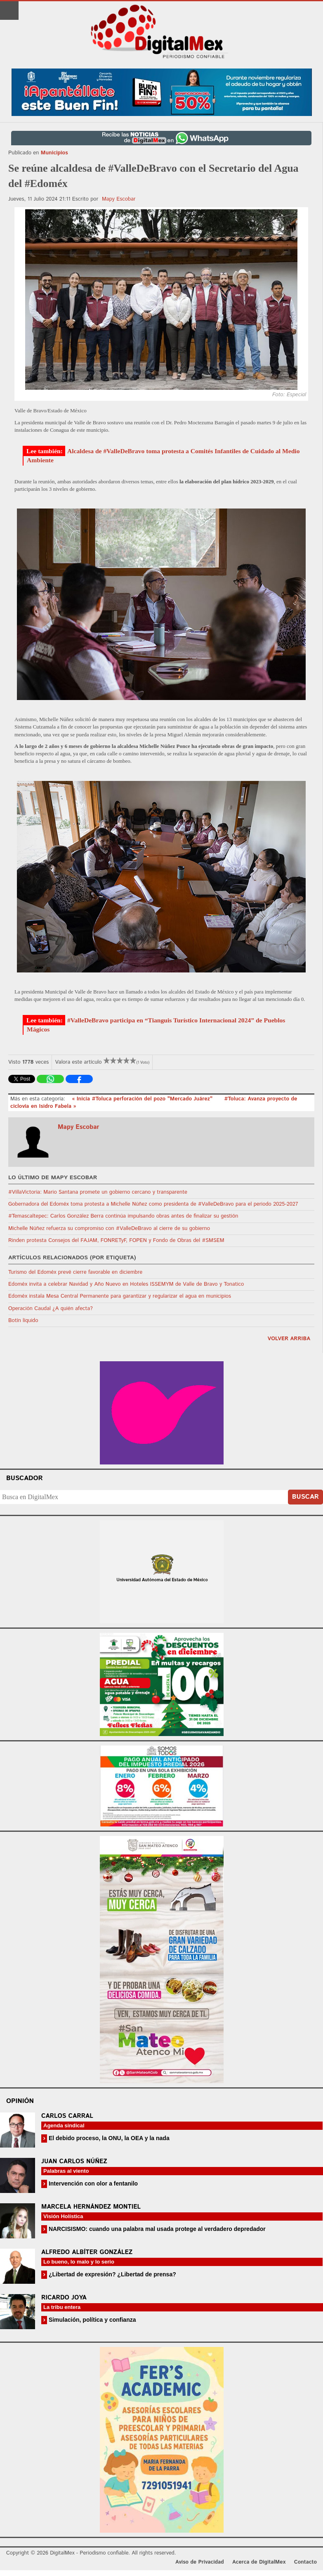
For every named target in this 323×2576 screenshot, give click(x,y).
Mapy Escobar (119, 199)
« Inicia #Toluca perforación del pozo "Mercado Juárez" (143, 1099)
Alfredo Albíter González (86, 2252)
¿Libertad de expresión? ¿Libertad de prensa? (111, 2274)
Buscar (305, 1497)
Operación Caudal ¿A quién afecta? (50, 1309)
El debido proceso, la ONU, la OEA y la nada (108, 2138)
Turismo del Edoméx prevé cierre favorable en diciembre (75, 1272)
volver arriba (288, 1339)
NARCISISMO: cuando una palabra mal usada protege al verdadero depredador (156, 2229)
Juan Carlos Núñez (74, 2161)
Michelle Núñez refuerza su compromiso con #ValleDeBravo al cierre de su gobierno (109, 1228)
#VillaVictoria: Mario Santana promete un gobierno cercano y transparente (97, 1192)
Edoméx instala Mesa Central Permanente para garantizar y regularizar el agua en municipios (119, 1296)
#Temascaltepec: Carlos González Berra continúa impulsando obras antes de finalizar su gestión (123, 1216)
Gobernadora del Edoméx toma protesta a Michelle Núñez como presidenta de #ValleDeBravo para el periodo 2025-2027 (153, 1204)
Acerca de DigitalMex (258, 2562)
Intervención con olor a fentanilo (92, 2183)
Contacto (305, 2562)
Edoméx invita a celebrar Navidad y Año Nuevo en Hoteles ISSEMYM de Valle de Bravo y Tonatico (126, 1284)
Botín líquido (23, 1321)
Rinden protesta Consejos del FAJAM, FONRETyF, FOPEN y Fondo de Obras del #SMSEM (116, 1240)
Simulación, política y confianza (91, 2319)
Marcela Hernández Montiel (91, 2206)
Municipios (54, 153)
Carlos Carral (67, 2116)
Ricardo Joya (64, 2297)
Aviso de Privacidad (199, 2562)
